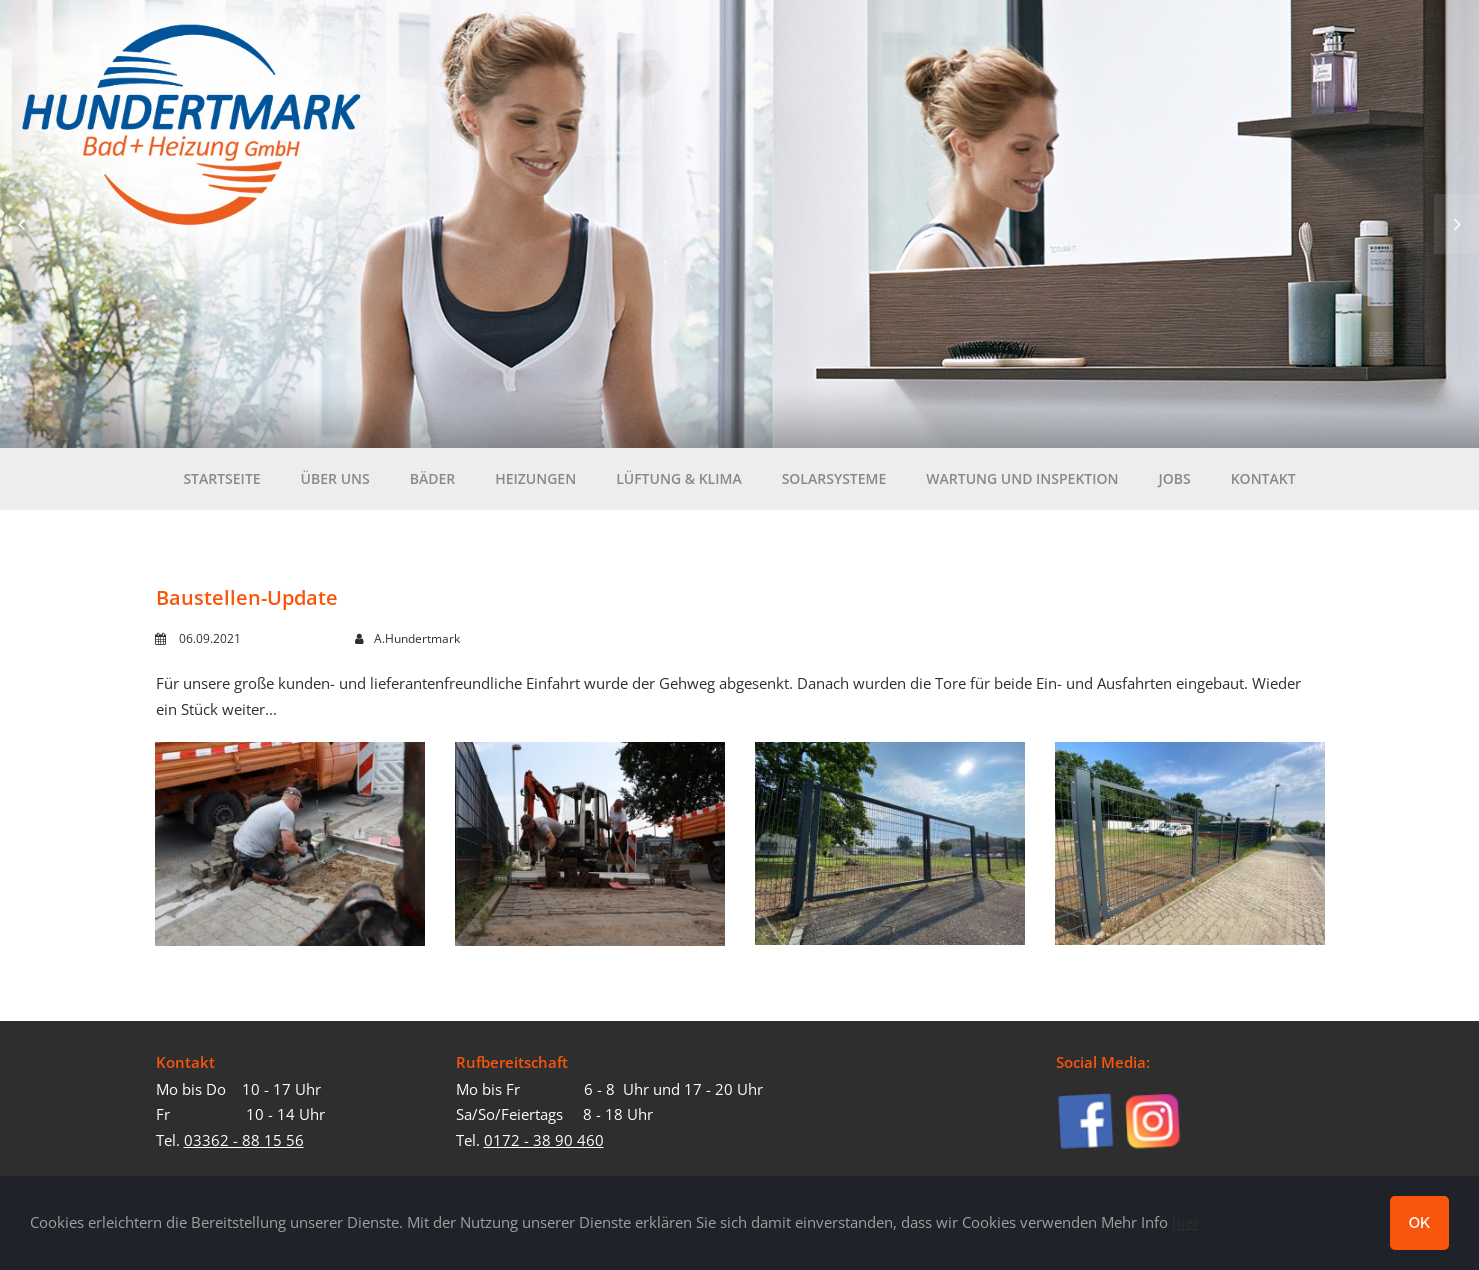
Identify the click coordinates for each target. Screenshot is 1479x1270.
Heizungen (535, 484)
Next (1456, 224)
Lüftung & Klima (679, 478)
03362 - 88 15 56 (244, 1140)
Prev (22, 224)
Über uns (335, 484)
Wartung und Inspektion (1022, 484)
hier (1185, 1222)
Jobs (1175, 484)
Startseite (221, 478)
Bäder (433, 484)
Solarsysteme (834, 478)
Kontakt (1263, 478)
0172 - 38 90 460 (544, 1140)
